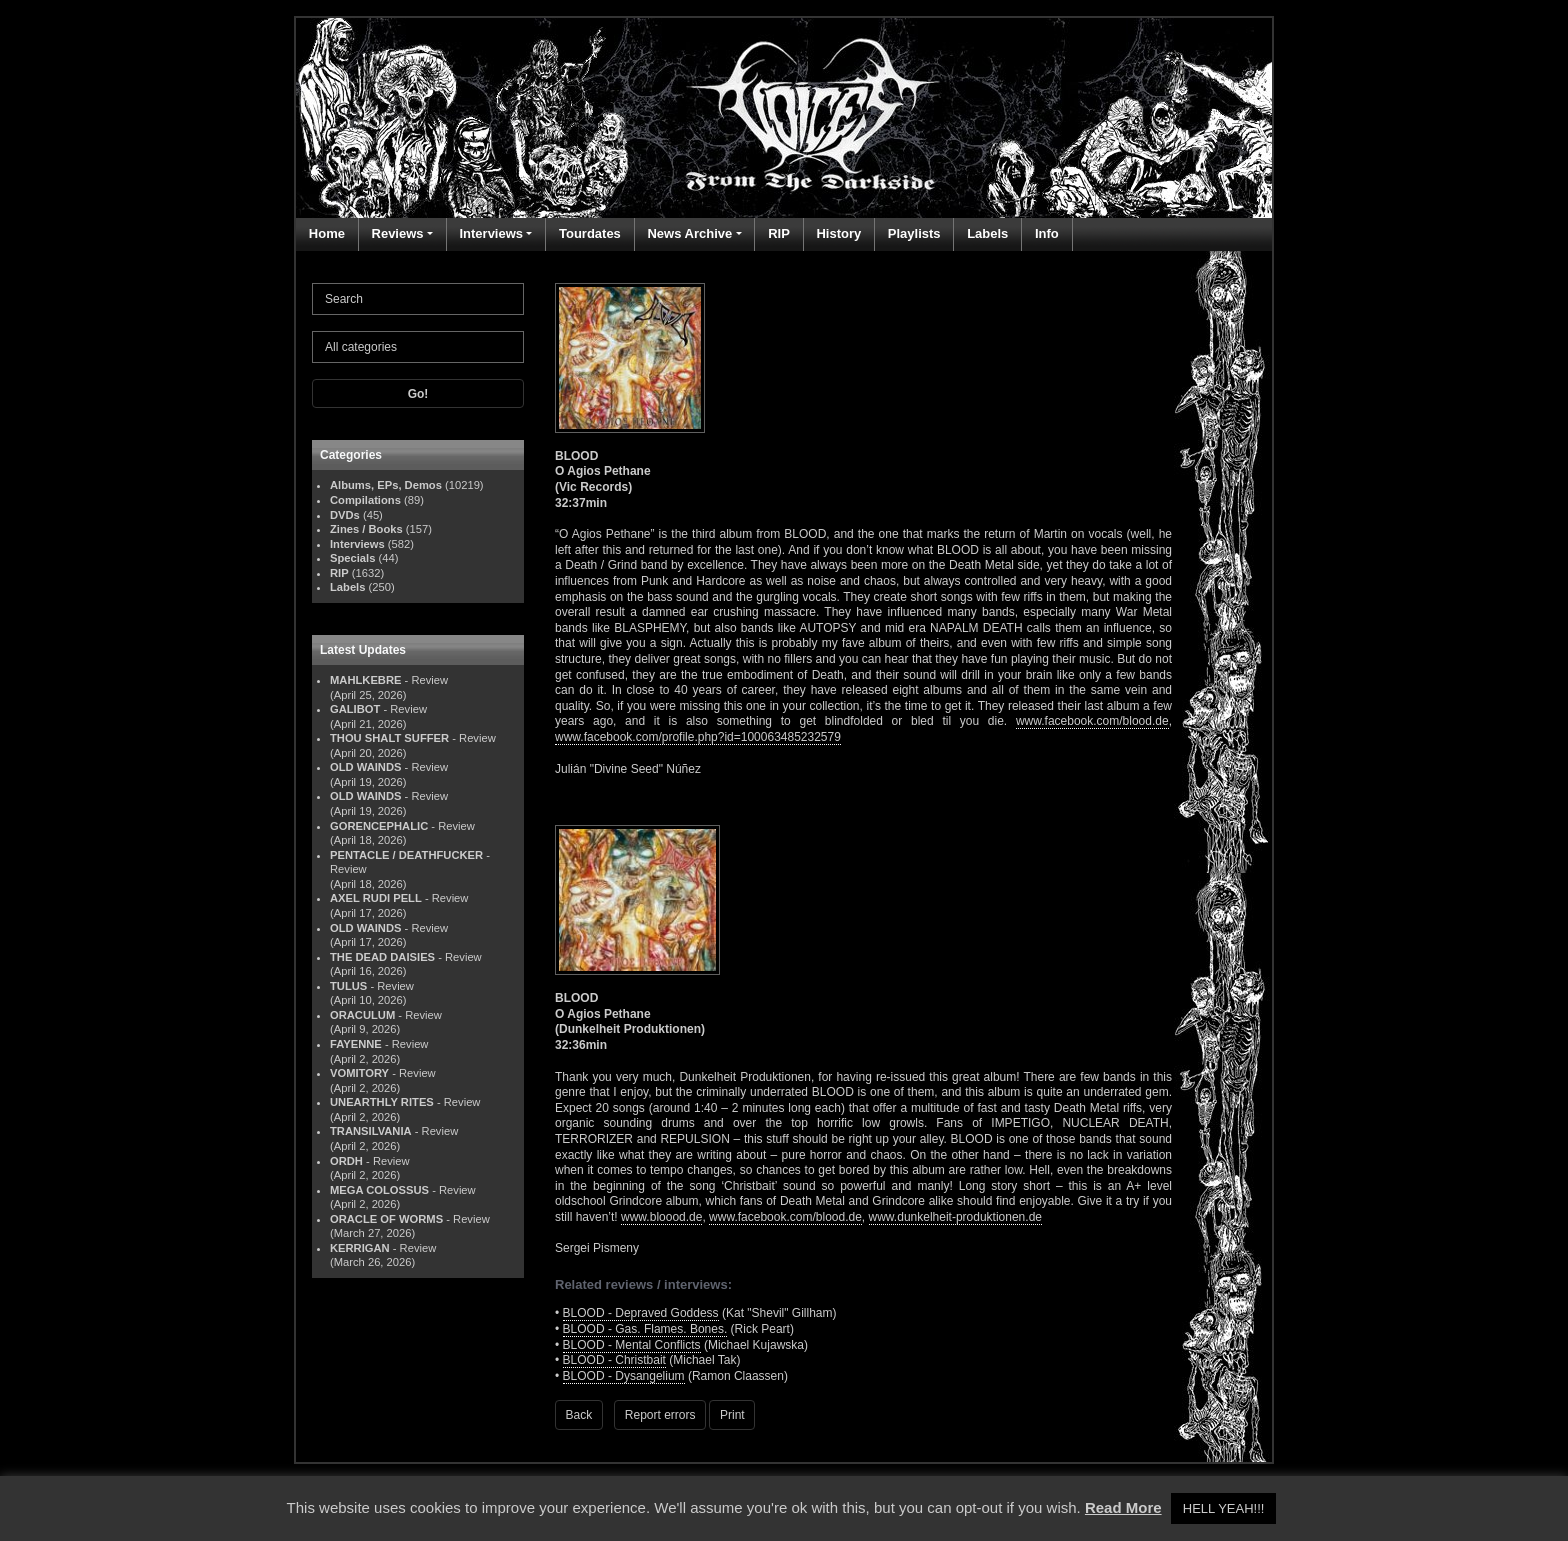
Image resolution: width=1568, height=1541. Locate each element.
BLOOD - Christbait (614, 1360)
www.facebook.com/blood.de (1092, 721)
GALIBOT (355, 709)
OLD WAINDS (365, 767)
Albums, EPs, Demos (386, 485)
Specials (352, 558)
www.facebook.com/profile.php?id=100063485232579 (698, 737)
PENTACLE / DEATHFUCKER (406, 855)
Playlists (914, 233)
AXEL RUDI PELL (376, 898)
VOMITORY (359, 1073)
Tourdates (590, 233)
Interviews (491, 233)
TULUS (348, 986)
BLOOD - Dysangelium (624, 1376)
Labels (987, 233)
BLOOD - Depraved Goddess (641, 1313)
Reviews (398, 233)
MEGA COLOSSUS (379, 1190)
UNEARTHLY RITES (382, 1102)
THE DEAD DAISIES (382, 957)
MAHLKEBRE (365, 680)
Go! (418, 394)
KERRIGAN (360, 1248)
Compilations (365, 500)
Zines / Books (366, 529)
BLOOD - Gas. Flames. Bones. (645, 1329)
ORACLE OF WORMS (386, 1219)
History (838, 233)
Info (1047, 233)
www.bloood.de (661, 1217)
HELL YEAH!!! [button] (1224, 1508)
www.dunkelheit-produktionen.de (955, 1217)
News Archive (689, 233)
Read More (1123, 1507)
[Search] (418, 299)
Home (327, 233)
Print (732, 1415)
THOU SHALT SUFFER (389, 738)
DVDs (345, 515)
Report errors (660, 1415)
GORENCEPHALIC (379, 826)
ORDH (346, 1161)
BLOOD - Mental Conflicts (632, 1345)
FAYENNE (356, 1044)
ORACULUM (362, 1015)
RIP (779, 233)
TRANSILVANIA (371, 1131)
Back (579, 1415)
